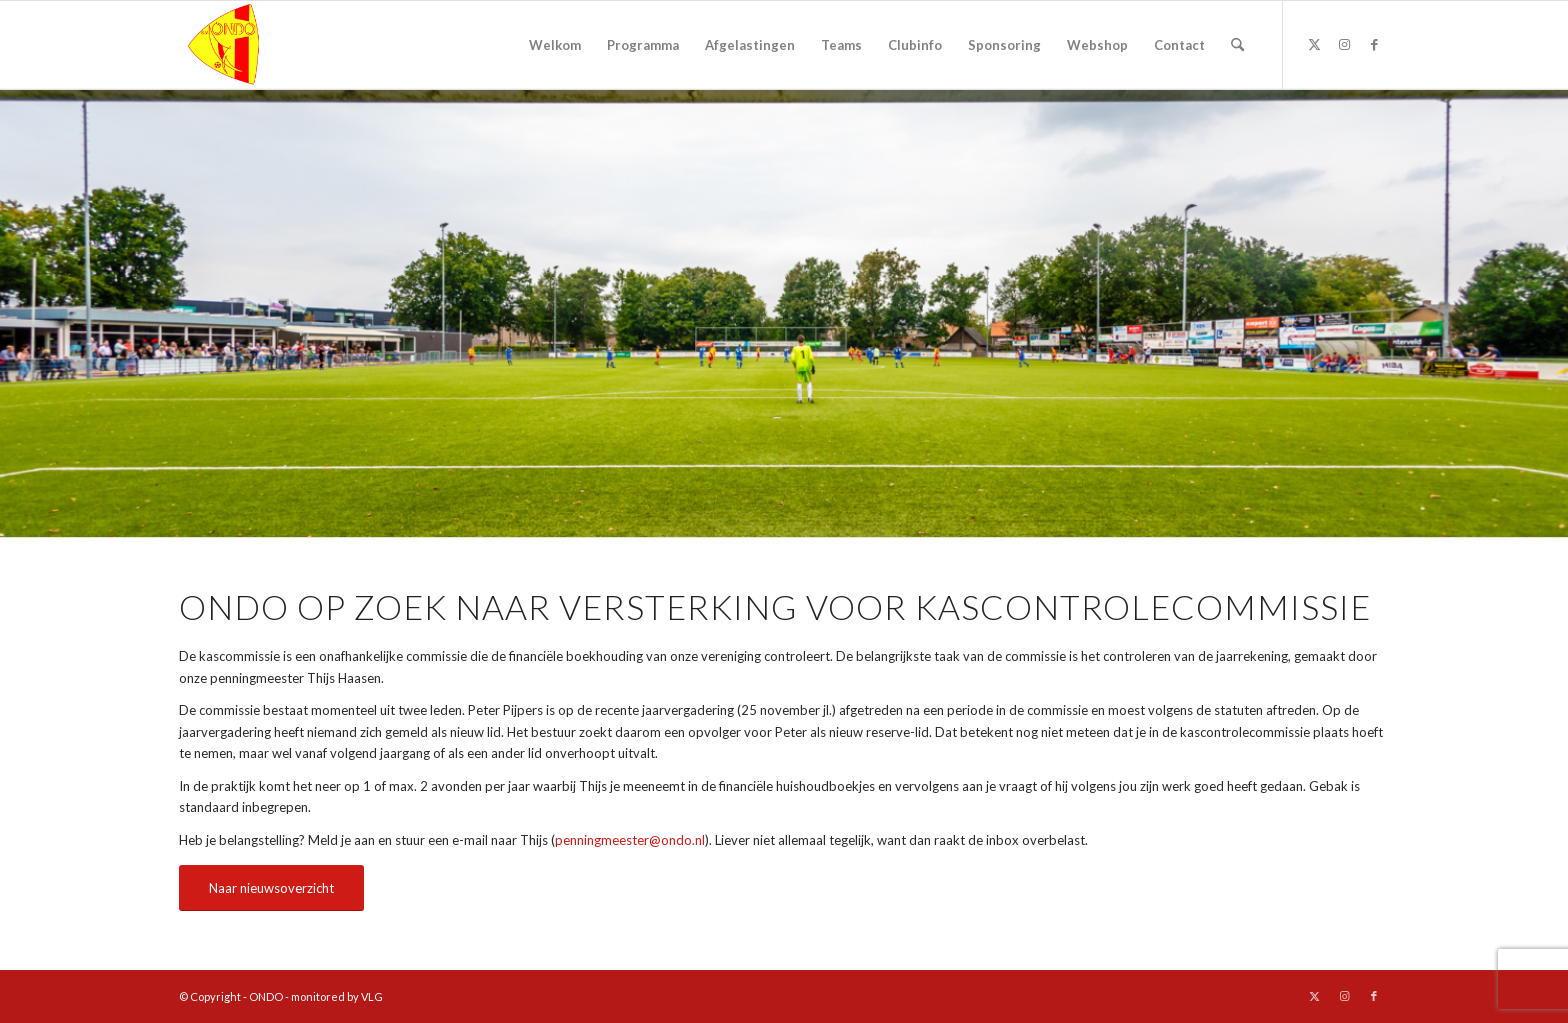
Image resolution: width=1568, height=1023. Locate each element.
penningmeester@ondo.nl (630, 840)
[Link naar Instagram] (1344, 44)
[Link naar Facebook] (1374, 44)
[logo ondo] (275, 45)
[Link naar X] (1314, 44)
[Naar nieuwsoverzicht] (271, 888)
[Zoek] (1237, 45)
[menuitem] (555, 45)
